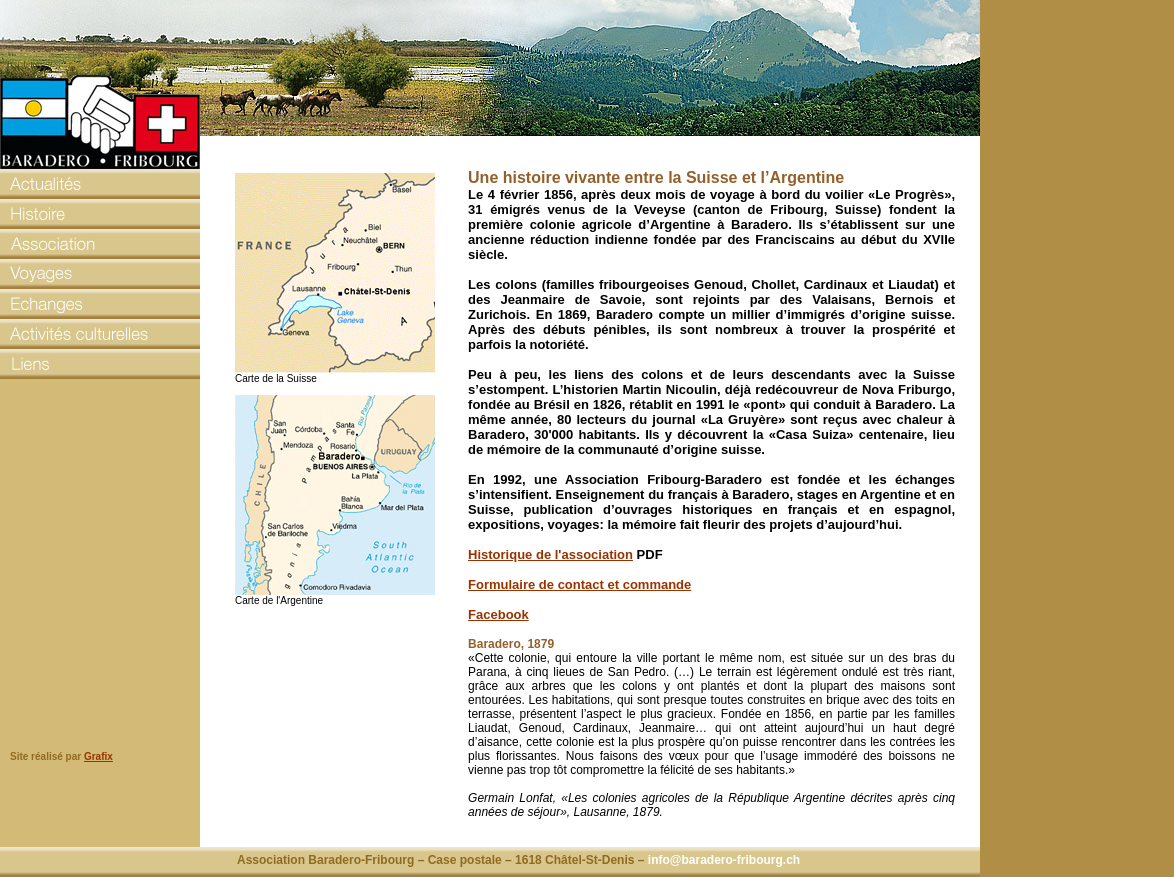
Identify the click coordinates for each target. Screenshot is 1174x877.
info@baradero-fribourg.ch (724, 860)
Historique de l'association (550, 554)
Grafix (98, 756)
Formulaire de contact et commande (579, 584)
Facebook (498, 614)
